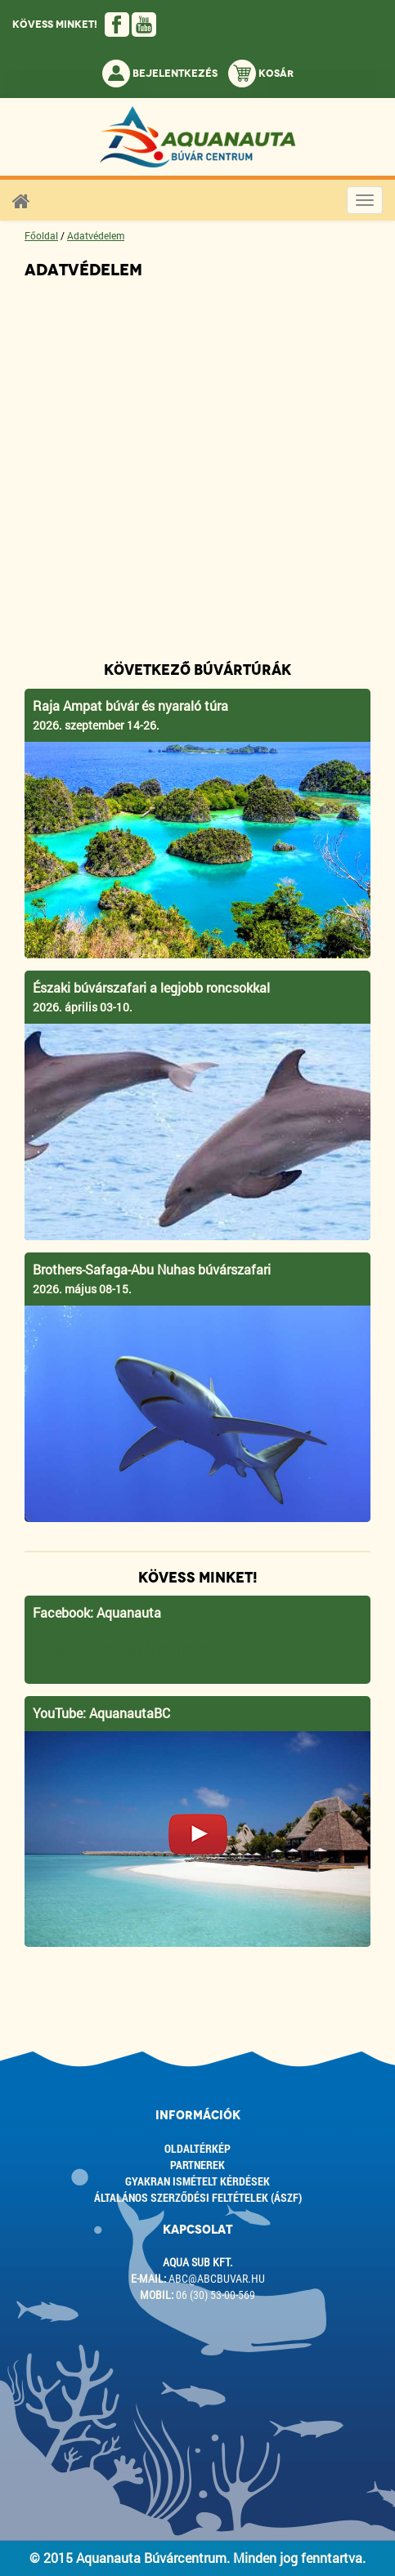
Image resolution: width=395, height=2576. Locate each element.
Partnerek (197, 2164)
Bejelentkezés (160, 73)
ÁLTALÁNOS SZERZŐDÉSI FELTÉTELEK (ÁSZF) (198, 2197)
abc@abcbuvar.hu (216, 2278)
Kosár (261, 73)
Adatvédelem (95, 235)
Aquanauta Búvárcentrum (127, 1649)
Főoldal (41, 235)
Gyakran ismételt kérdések (197, 2181)
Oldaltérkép (197, 2148)
